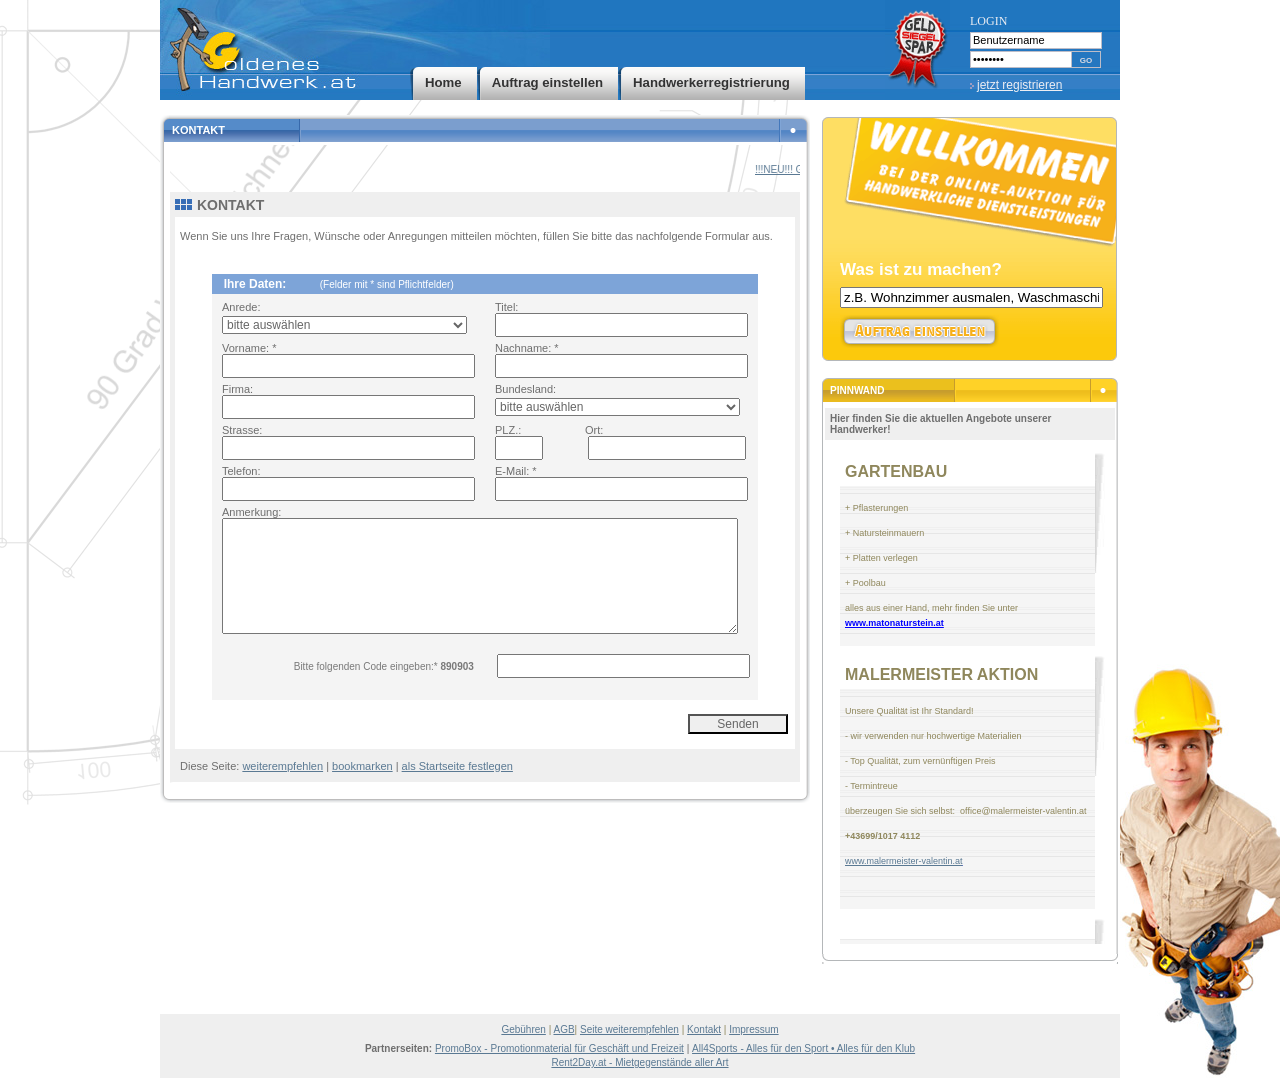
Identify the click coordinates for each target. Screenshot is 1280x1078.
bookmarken (362, 766)
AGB (563, 1029)
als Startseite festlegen (457, 766)
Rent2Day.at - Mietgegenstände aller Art (639, 1062)
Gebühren (523, 1029)
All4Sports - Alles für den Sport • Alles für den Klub (803, 1048)
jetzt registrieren (1019, 85)
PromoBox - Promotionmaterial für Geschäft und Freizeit (559, 1048)
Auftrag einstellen (547, 82)
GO (1086, 60)
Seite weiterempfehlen (629, 1029)
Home (443, 82)
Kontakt (704, 1029)
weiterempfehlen (282, 766)
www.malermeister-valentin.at (904, 861)
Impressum (753, 1029)
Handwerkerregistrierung (711, 82)
